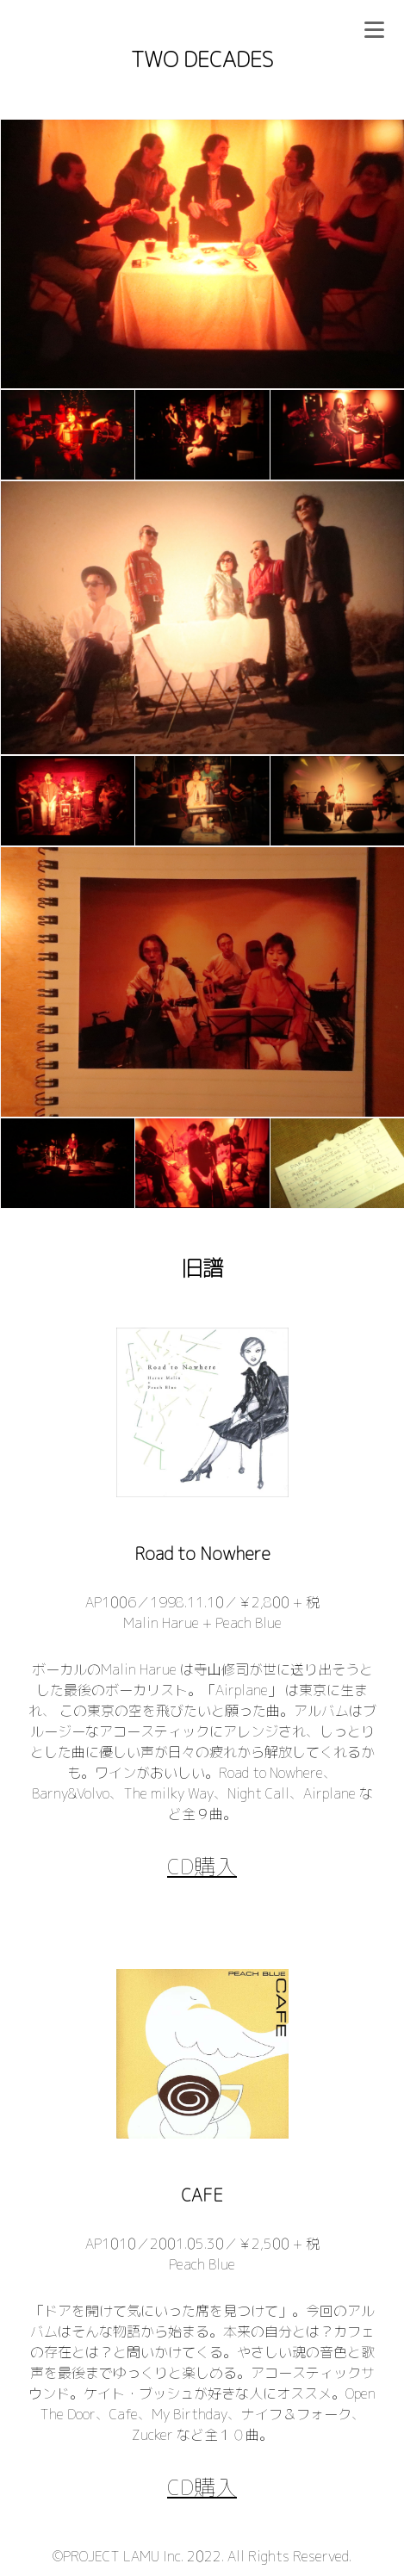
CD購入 (202, 1866)
